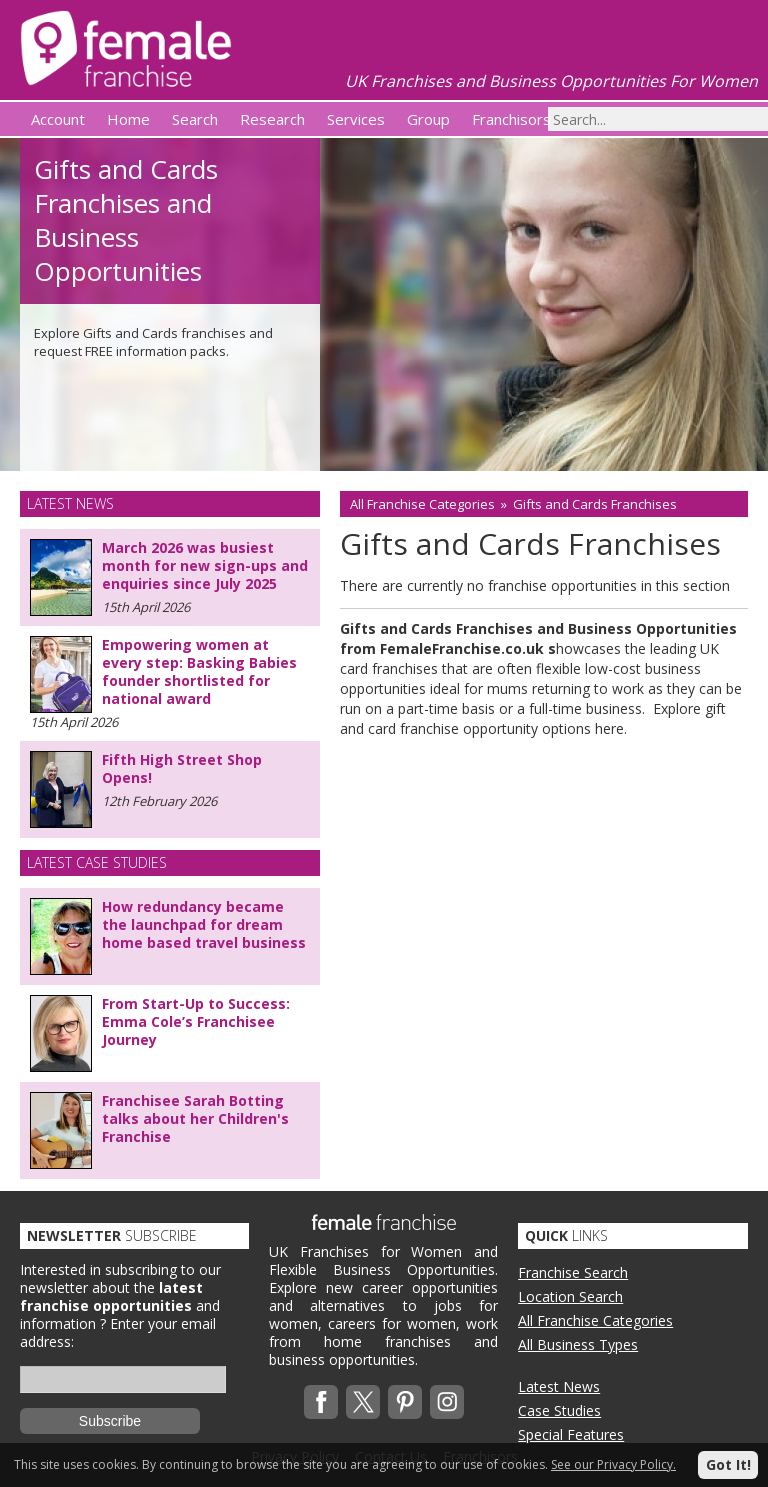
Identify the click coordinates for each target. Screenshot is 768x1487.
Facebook (321, 1402)
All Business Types (578, 1344)
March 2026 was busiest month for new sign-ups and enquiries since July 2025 (205, 565)
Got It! (728, 1464)
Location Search (570, 1296)
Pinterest (405, 1402)
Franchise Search (573, 1272)
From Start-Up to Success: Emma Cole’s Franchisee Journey (196, 1021)
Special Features (571, 1434)
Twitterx (363, 1402)
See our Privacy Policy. (613, 1464)
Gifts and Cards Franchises (595, 504)
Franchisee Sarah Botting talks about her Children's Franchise (195, 1118)
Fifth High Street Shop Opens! (182, 768)
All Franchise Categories (422, 504)
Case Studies (559, 1410)
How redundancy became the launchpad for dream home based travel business (204, 924)
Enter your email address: (118, 1332)
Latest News (559, 1386)
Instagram (447, 1402)
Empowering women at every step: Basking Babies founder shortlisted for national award (199, 671)
